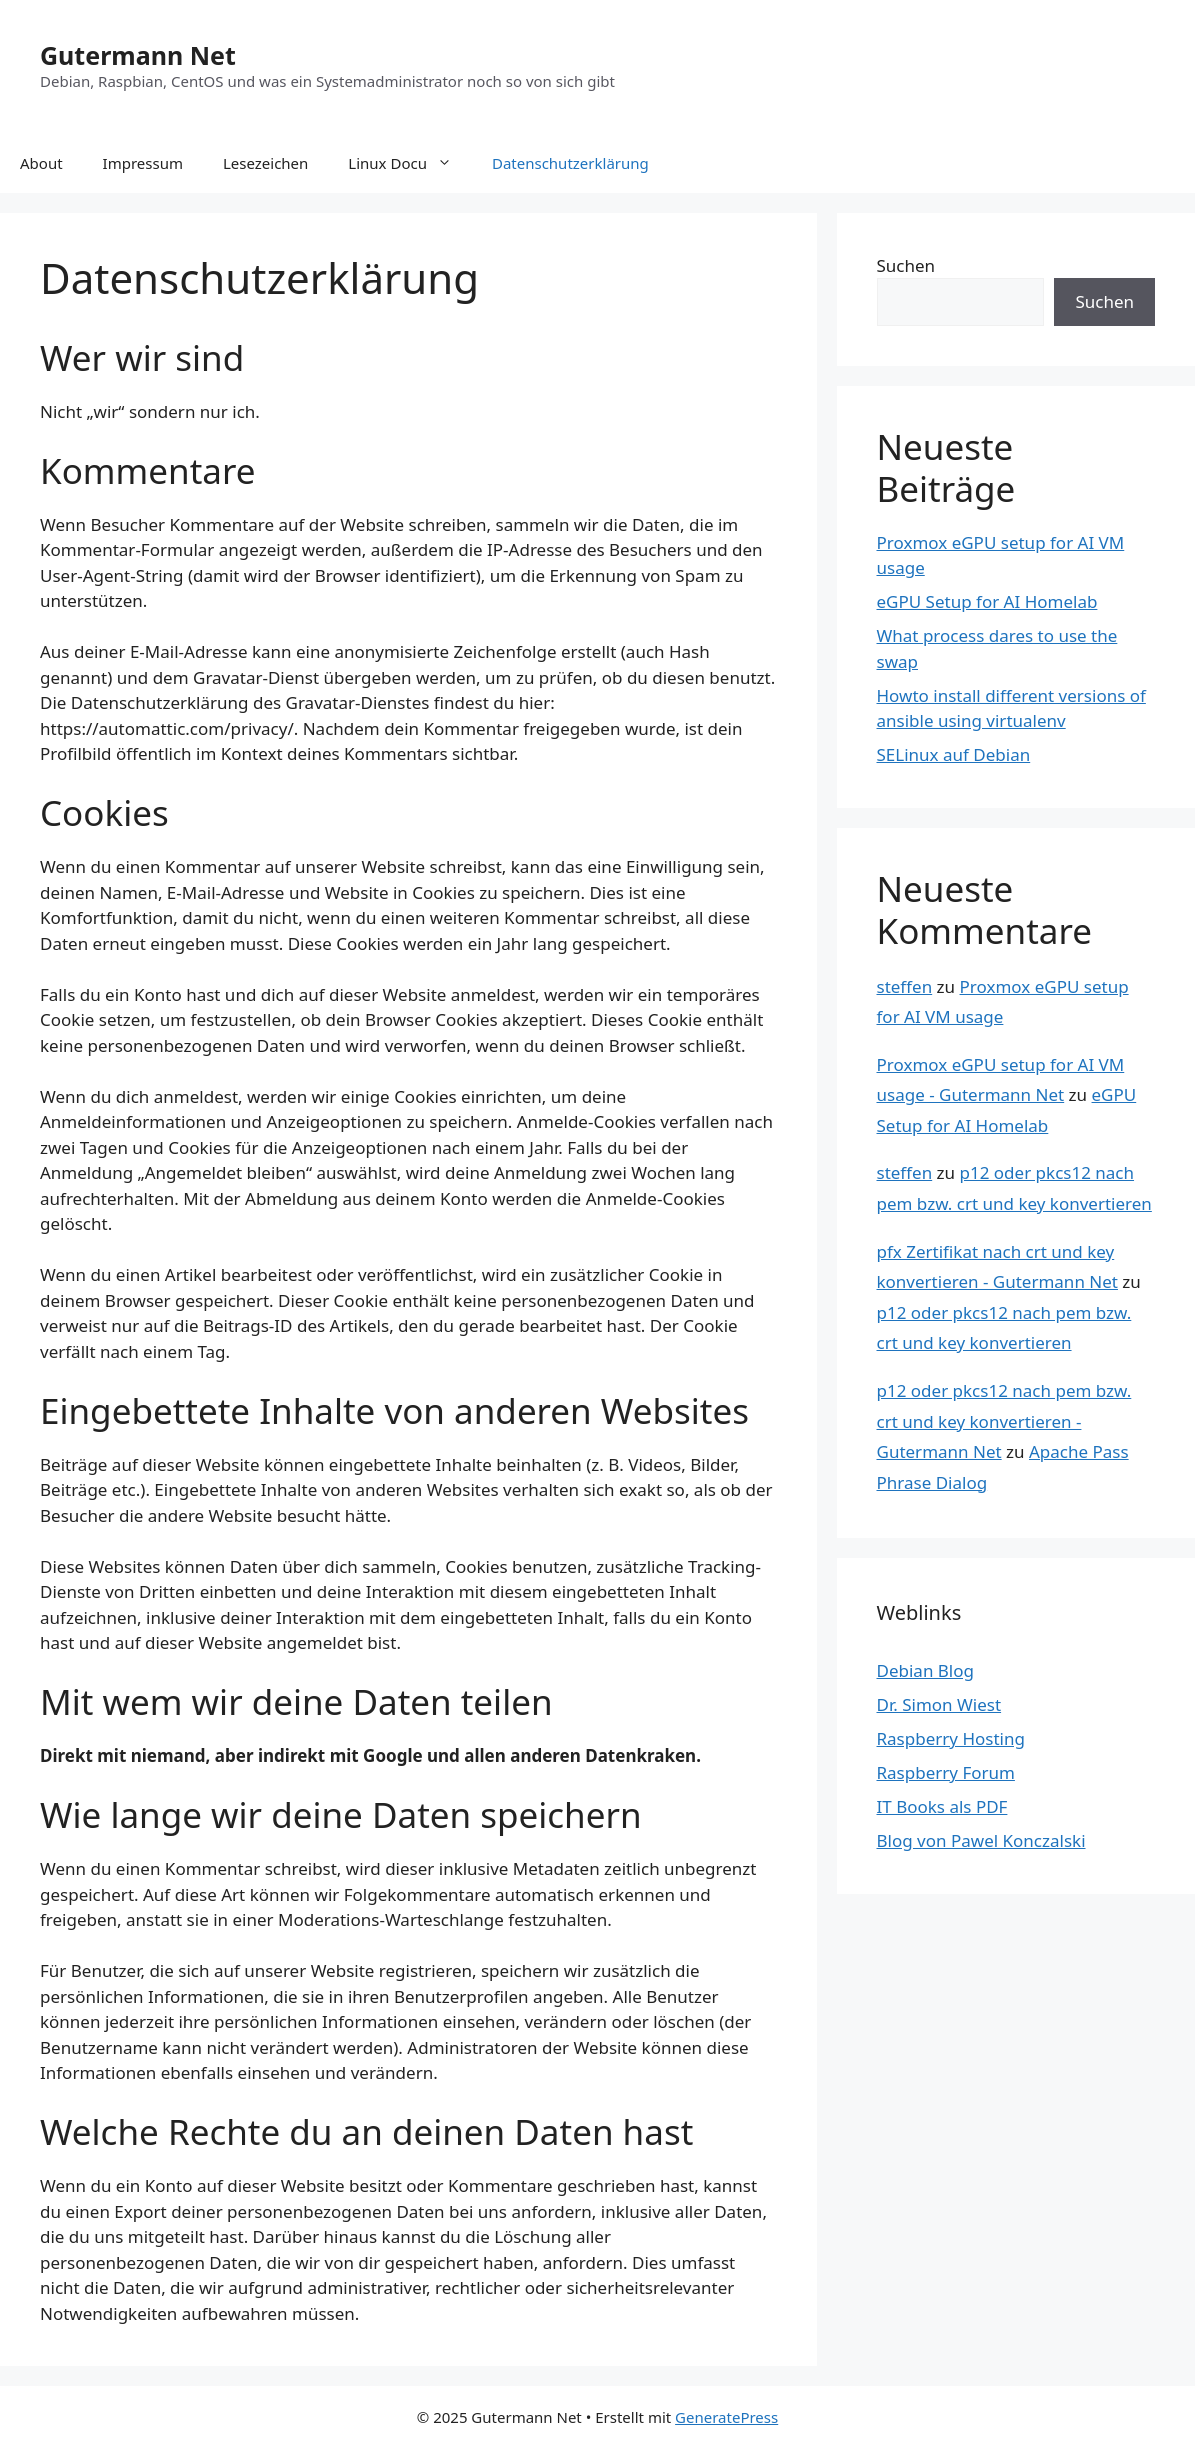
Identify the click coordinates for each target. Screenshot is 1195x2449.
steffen (905, 986)
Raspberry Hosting (951, 1738)
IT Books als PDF (942, 1806)
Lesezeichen (265, 163)
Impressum (143, 163)
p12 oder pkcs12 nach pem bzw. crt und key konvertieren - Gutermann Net (1004, 1421)
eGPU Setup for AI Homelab (987, 601)
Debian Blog (925, 1670)
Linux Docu (410, 163)
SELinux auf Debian (954, 754)
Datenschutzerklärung (570, 163)
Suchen (906, 265)
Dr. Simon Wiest (939, 1704)
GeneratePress (726, 2417)
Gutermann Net (138, 55)
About (41, 163)
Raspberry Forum (946, 1772)
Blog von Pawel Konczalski (981, 1840)
